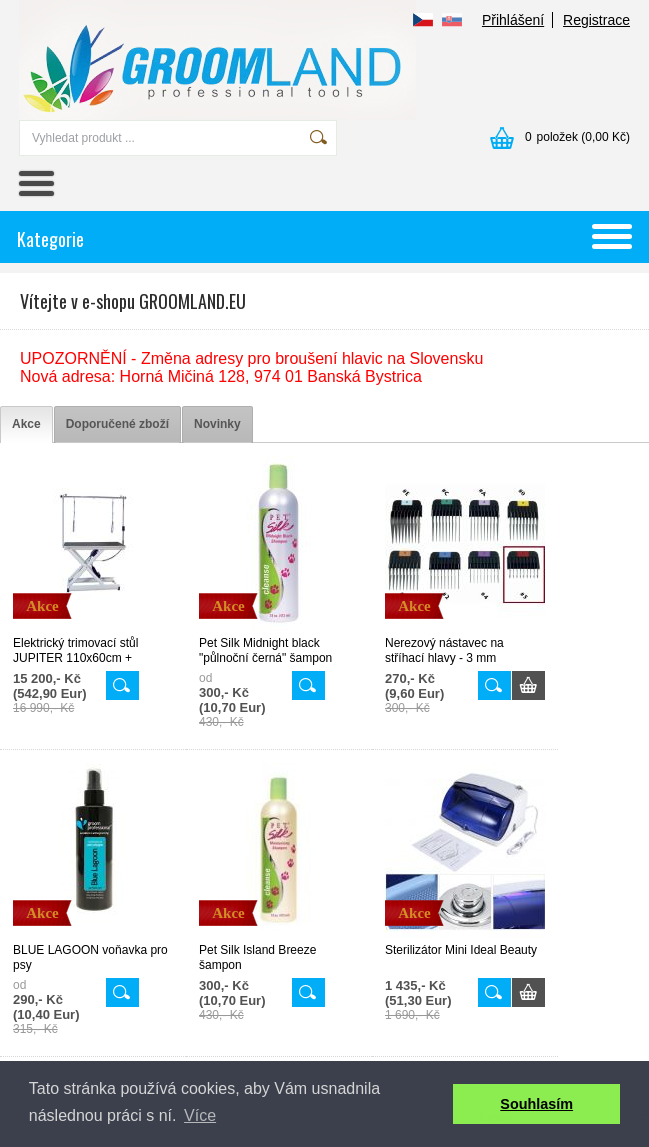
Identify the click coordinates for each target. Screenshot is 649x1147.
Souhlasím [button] (536, 1104)
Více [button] (200, 1115)
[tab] (26, 424)
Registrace (596, 20)
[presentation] (26, 424)
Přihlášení (513, 20)
